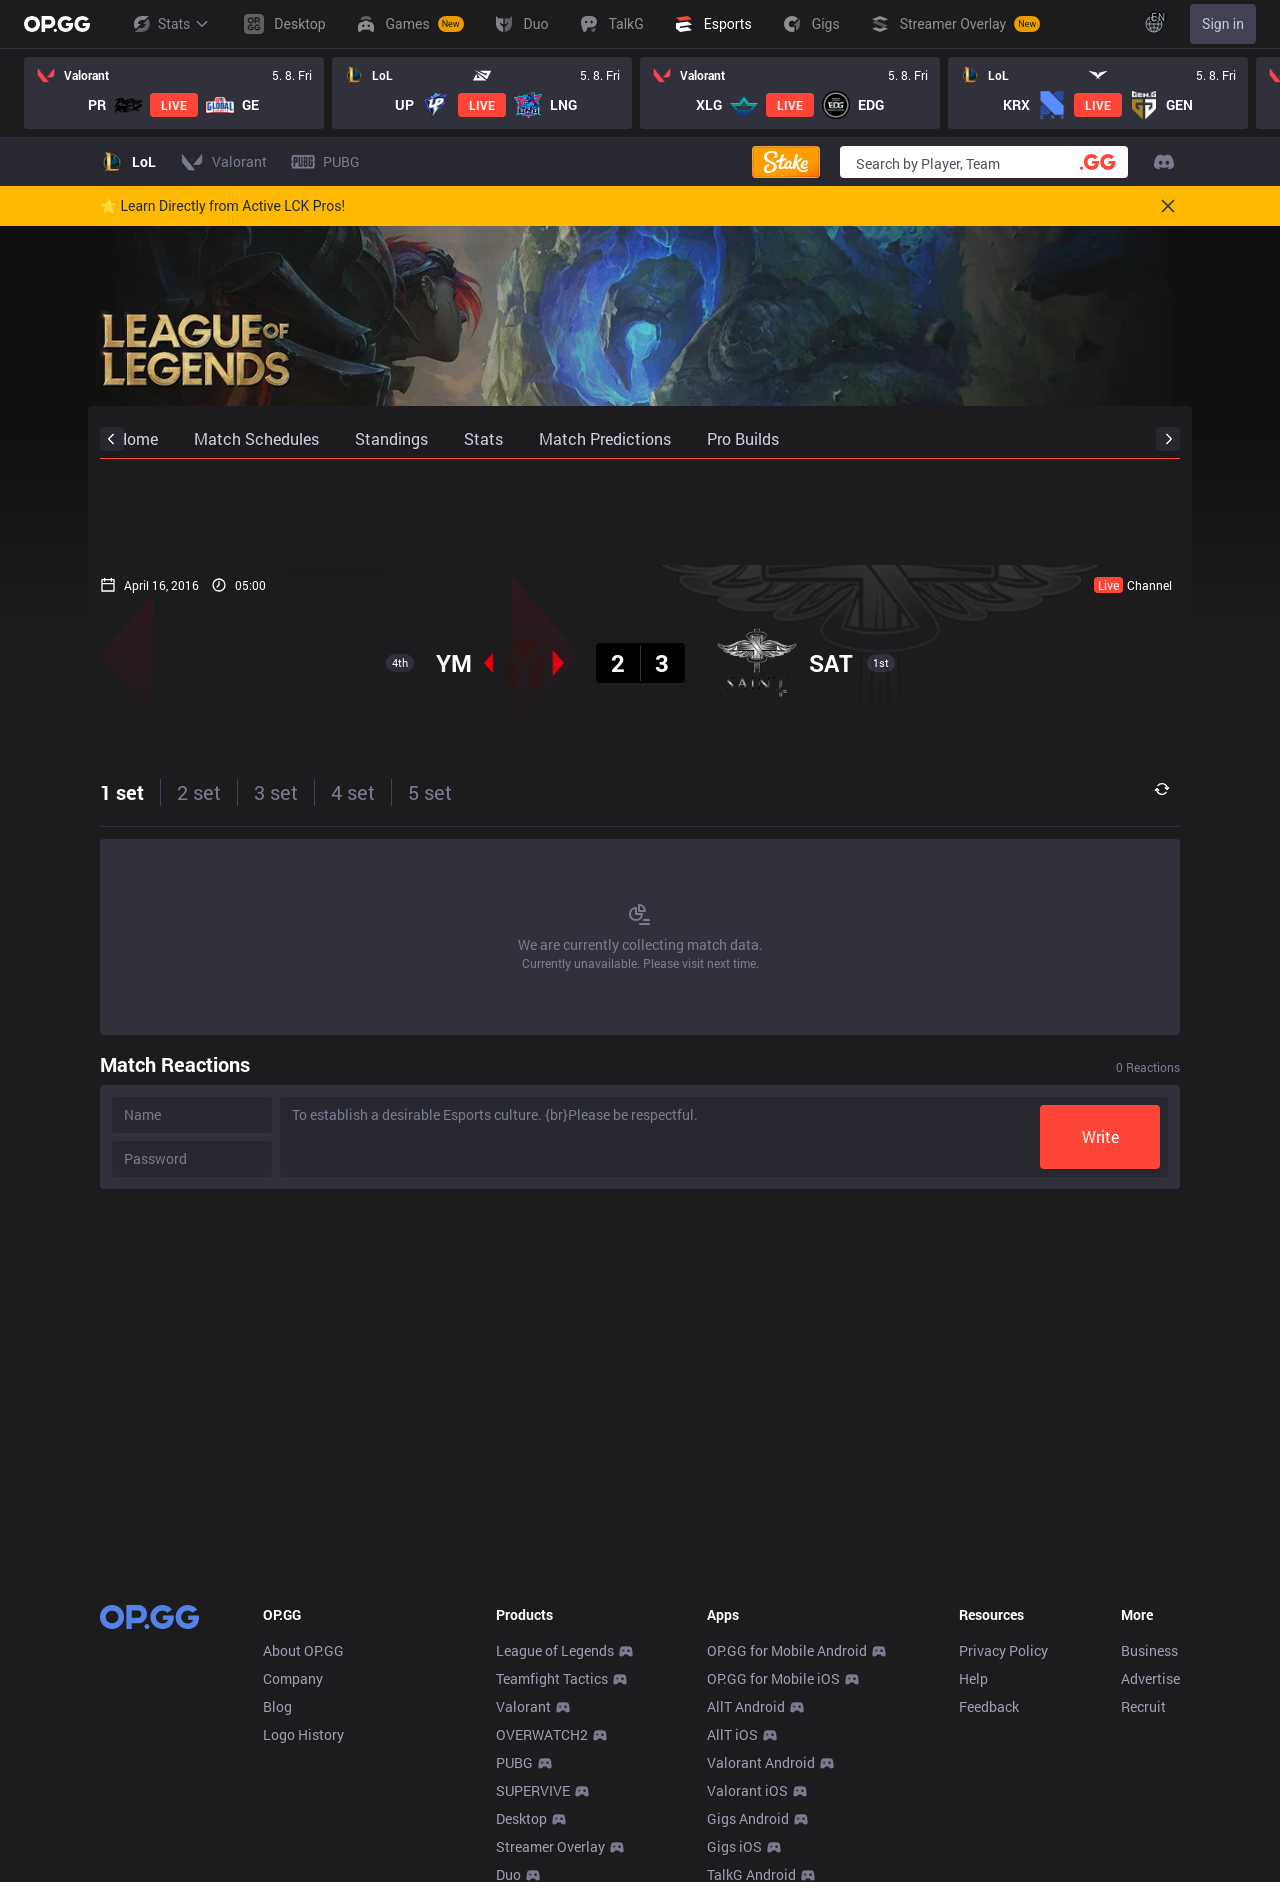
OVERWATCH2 (542, 1734)
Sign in (1223, 24)
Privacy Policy (1003, 1650)
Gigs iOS (734, 1846)
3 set (276, 792)
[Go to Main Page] (57, 24)
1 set (122, 792)
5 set (430, 792)
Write (1100, 1136)
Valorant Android (761, 1762)
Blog (277, 1706)
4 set (353, 792)
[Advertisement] (640, 512)
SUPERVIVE (533, 1790)
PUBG (514, 1762)
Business (1149, 1650)
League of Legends (555, 1650)
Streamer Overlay (550, 1846)
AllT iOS (732, 1734)
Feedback (989, 1706)
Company (293, 1678)
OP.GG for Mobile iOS (773, 1678)
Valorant (523, 1706)
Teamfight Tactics (552, 1678)
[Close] (1168, 206)
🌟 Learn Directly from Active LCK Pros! (222, 206)
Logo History (303, 1734)
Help (973, 1678)
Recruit (1143, 1706)
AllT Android (746, 1706)
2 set (199, 792)
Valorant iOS (747, 1790)
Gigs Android (748, 1818)
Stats (170, 24)
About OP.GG (303, 1650)
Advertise (1150, 1678)
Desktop (521, 1818)
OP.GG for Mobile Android (787, 1650)
